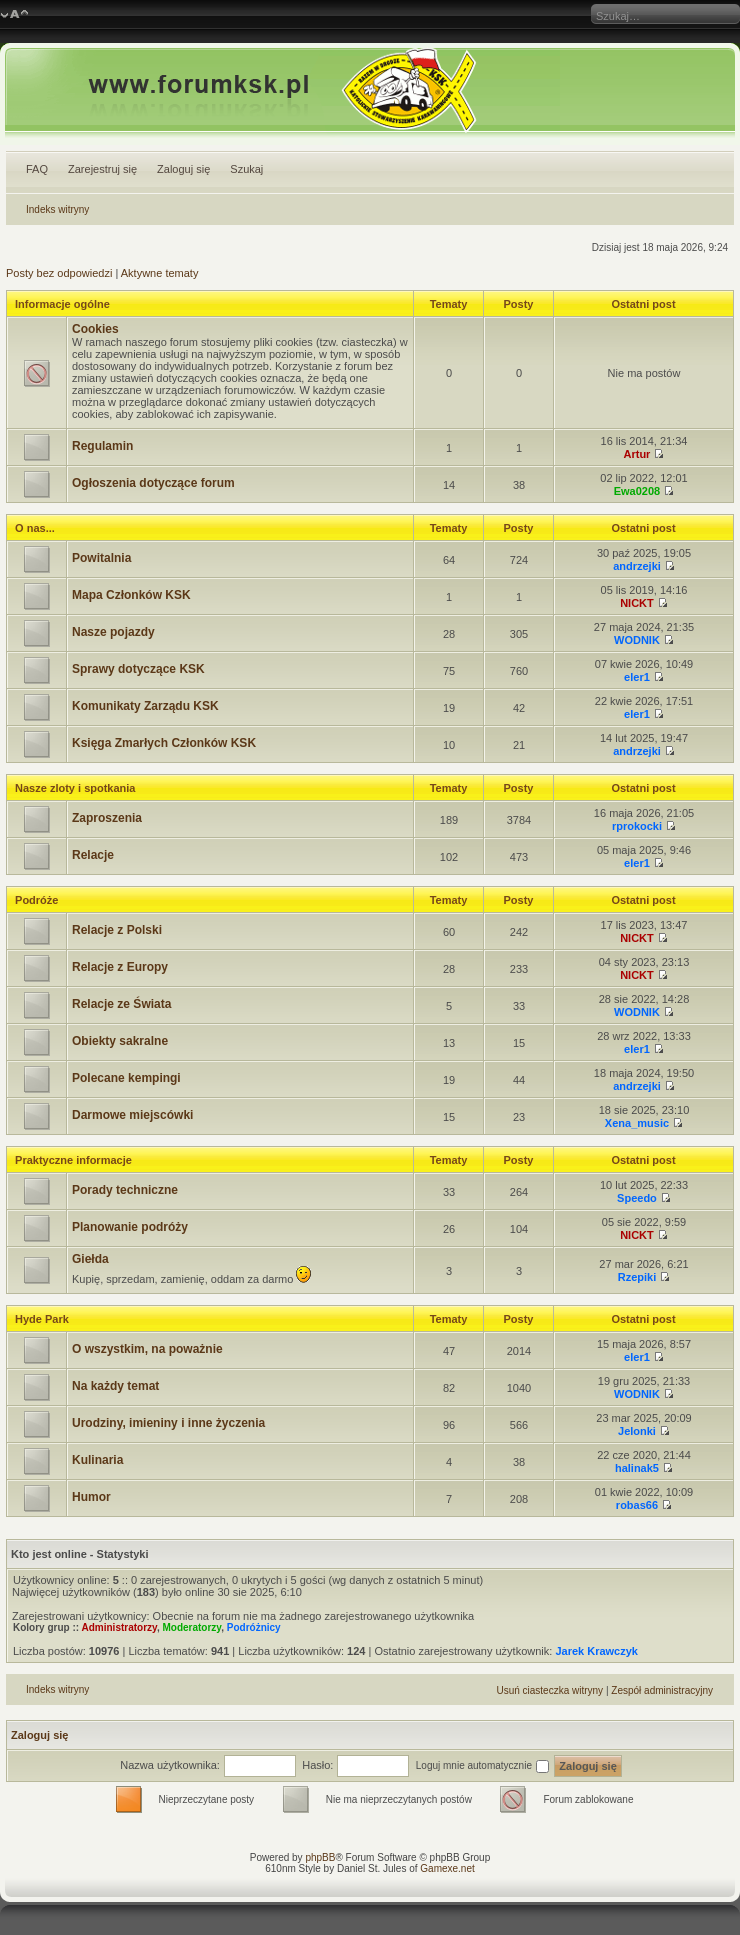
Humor (91, 1497)
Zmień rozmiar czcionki (14, 15)
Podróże (36, 900)
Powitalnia (101, 558)
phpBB (320, 1857)
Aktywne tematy (160, 273)
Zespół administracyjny (662, 1690)
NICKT (637, 603)
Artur (637, 454)
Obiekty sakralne (120, 1041)
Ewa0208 (637, 491)
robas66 (637, 1505)
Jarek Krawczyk (596, 1651)
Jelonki (637, 1431)
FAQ (37, 169)
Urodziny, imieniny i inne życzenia (168, 1423)
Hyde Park (42, 1319)
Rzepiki (637, 1277)
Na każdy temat (115, 1386)
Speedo (637, 1198)
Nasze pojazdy (113, 632)
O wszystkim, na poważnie (147, 1349)
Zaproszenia (107, 818)
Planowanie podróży (130, 1227)
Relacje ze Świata (121, 1004)
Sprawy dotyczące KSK (138, 669)
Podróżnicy (254, 1627)
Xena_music (637, 1123)
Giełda (90, 1259)
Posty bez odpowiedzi (59, 273)
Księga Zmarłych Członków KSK (164, 743)
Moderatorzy (191, 1627)
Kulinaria (97, 1460)
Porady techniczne (125, 1190)
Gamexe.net (447, 1868)
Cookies (95, 329)
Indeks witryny (57, 209)
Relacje (93, 855)
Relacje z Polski (117, 930)
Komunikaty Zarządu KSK (145, 706)
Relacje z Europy (120, 967)
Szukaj (246, 169)
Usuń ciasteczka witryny (549, 1690)
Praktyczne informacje (73, 1160)
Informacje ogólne (62, 304)
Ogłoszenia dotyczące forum (153, 483)
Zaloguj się (183, 169)
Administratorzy (119, 1627)
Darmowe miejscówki (132, 1115)
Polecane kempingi (126, 1078)
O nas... (35, 528)
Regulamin (102, 446)
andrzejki (637, 566)
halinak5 (637, 1468)
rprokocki (637, 826)
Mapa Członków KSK (131, 595)
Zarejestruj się (102, 169)
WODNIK (637, 640)
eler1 (637, 677)
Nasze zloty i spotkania (75, 788)
